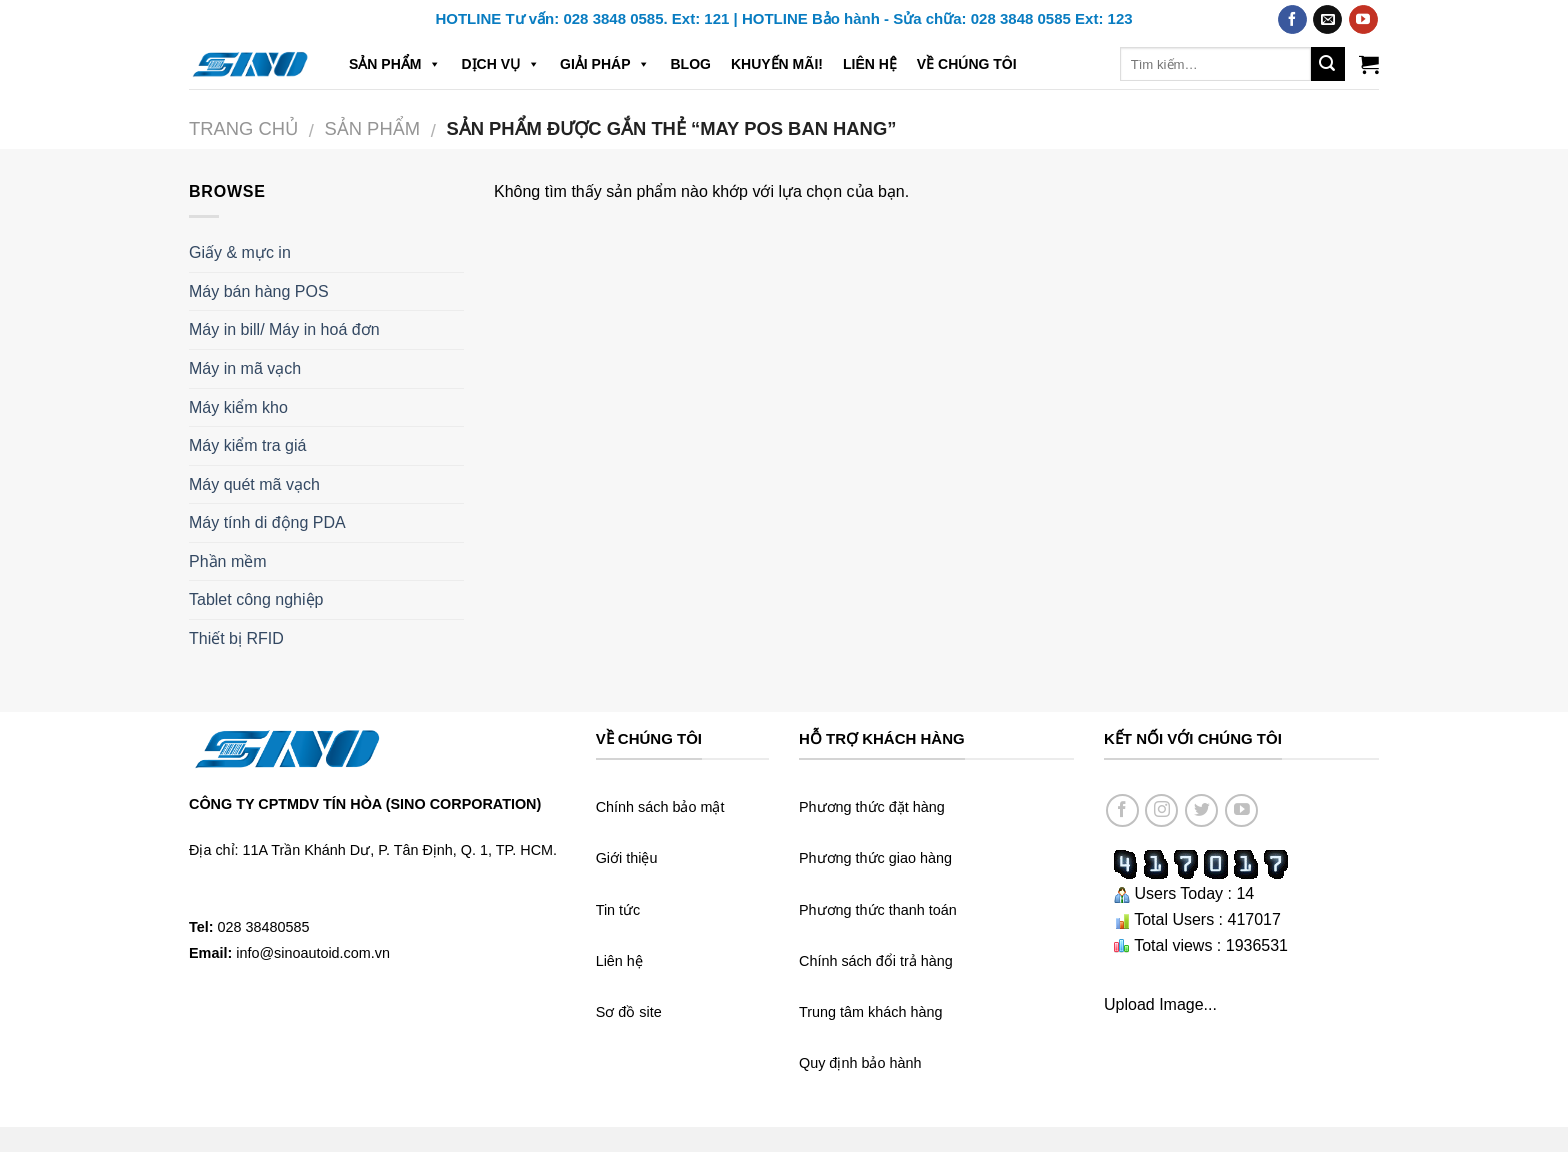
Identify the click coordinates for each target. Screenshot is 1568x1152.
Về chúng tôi (967, 64)
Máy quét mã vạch (254, 484)
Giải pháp (605, 64)
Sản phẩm (395, 64)
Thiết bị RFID (236, 638)
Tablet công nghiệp (256, 599)
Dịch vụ (500, 64)
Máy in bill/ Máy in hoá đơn (284, 329)
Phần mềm (228, 561)
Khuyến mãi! (777, 64)
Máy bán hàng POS (259, 291)
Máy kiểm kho (238, 407)
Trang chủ (243, 128)
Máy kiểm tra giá (247, 445)
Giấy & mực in (240, 252)
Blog (690, 64)
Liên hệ (870, 64)
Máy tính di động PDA (267, 522)
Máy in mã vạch (245, 368)
